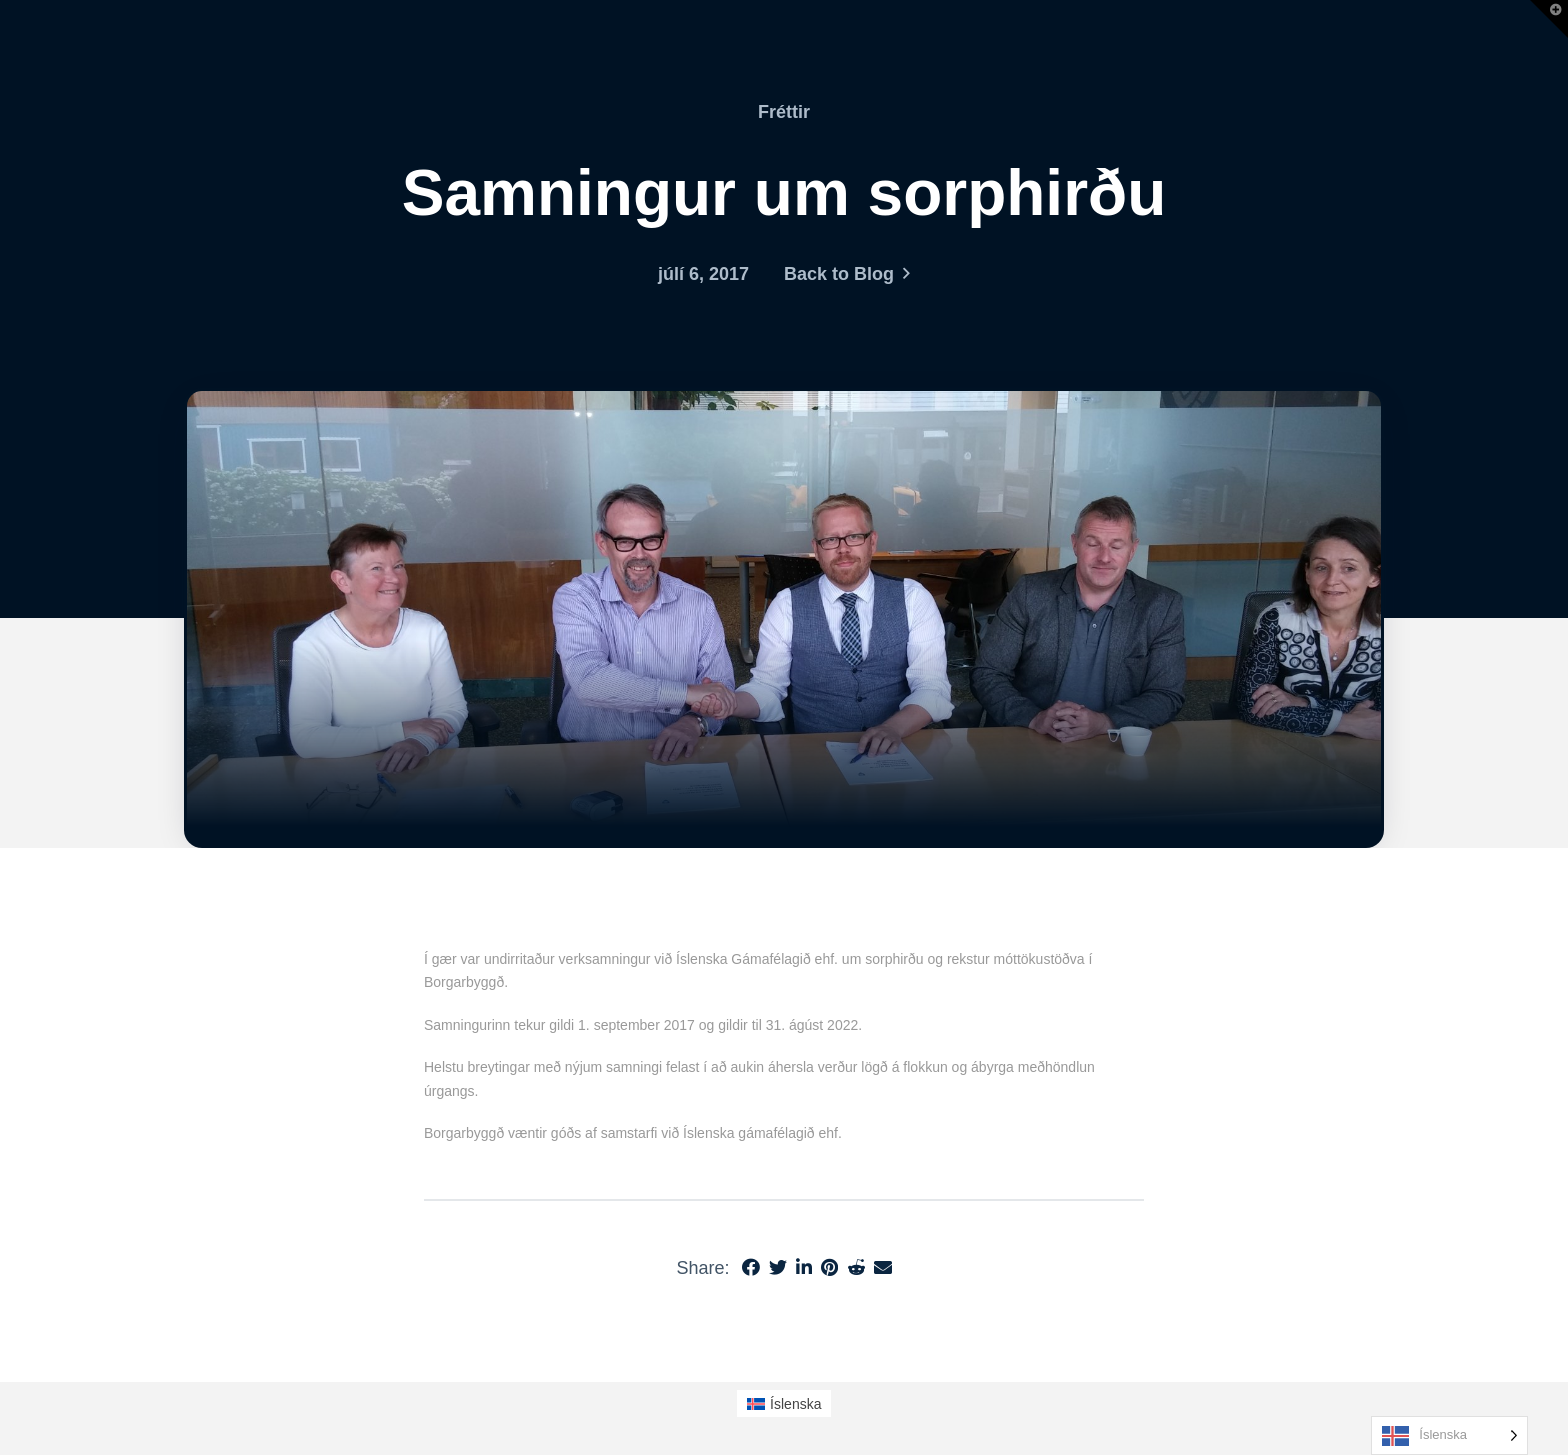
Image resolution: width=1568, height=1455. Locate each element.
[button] (1549, 19)
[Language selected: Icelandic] (1449, 1435)
